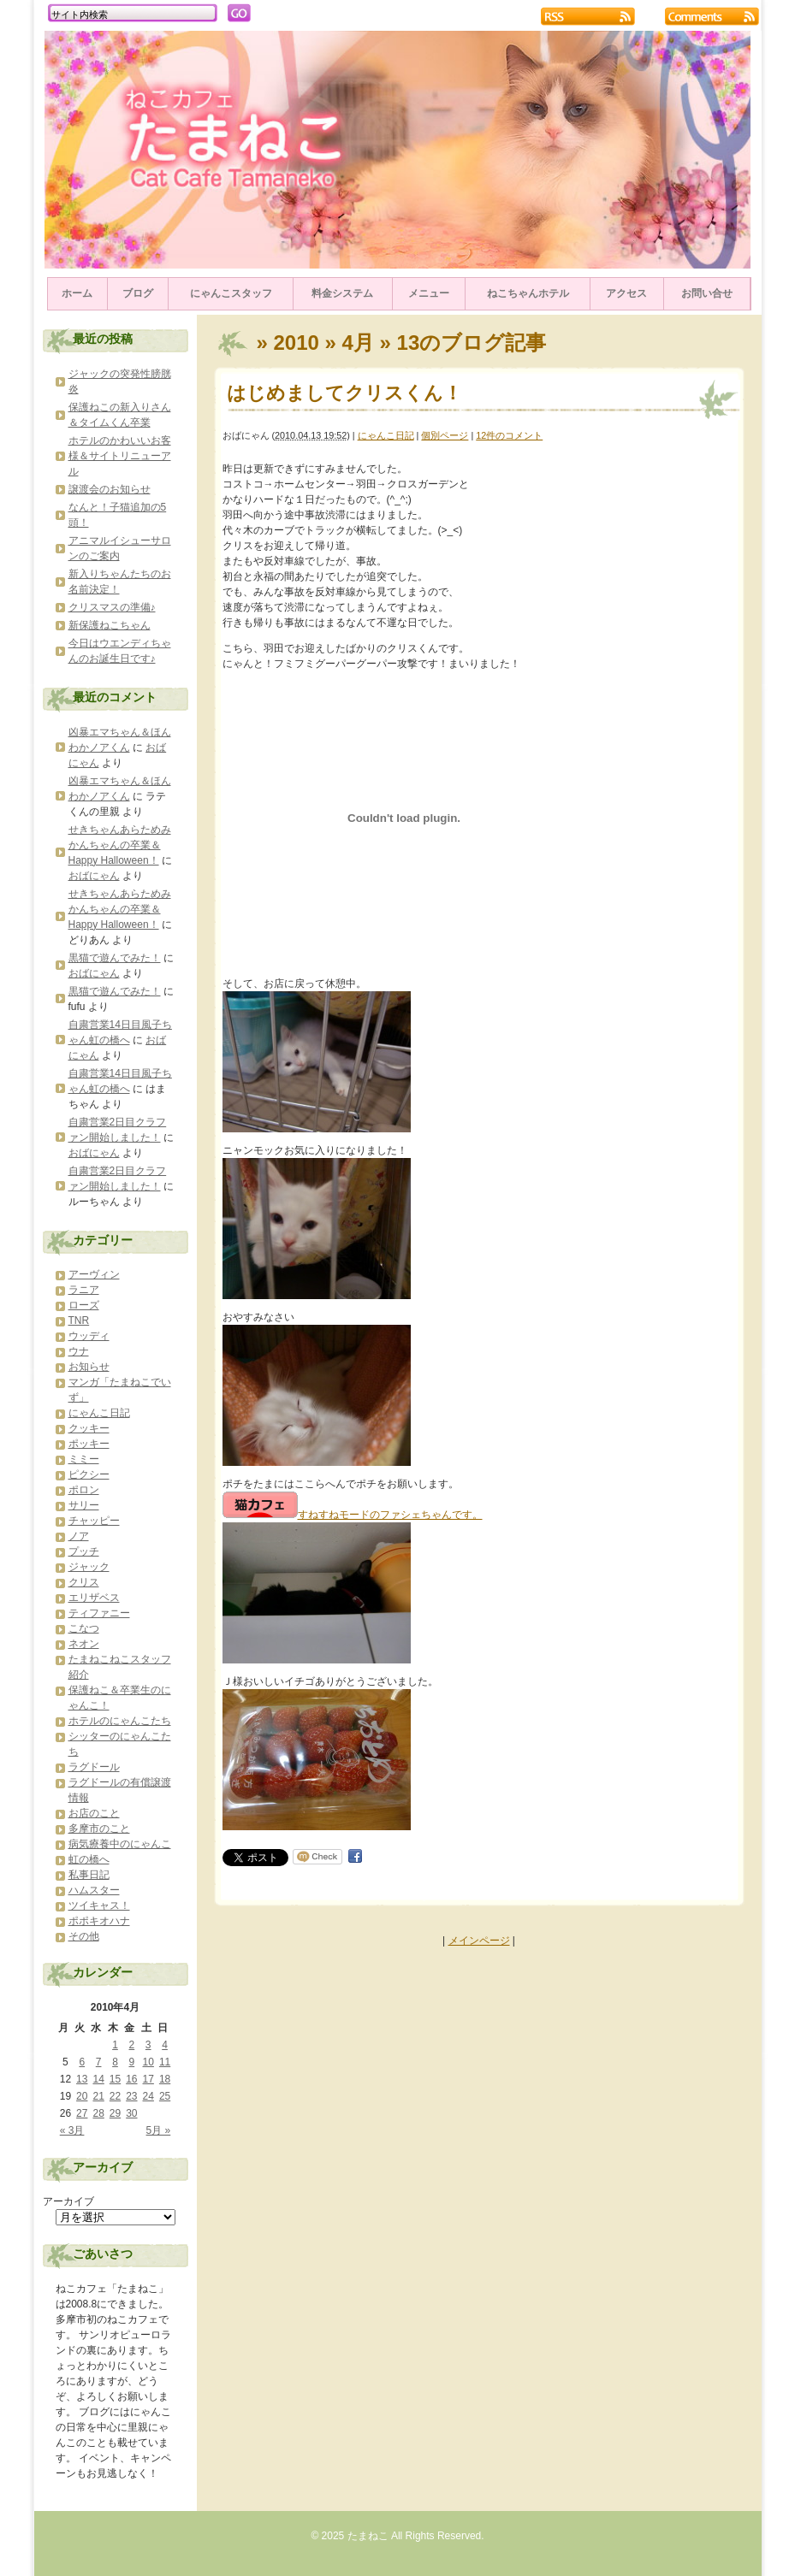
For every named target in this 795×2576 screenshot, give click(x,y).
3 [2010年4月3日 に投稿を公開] (148, 2045)
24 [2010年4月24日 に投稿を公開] (148, 2096)
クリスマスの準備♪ (112, 607)
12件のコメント (509, 435)
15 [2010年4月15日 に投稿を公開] (115, 2079)
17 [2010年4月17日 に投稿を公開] (148, 2079)
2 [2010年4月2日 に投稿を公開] (132, 2045)
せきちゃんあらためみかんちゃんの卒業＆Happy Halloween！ (119, 845)
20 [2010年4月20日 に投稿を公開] (81, 2096)
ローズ (83, 1305)
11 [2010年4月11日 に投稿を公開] (164, 2062)
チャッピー (94, 1521)
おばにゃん (94, 876)
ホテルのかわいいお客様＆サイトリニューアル (119, 455)
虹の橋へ (89, 1859)
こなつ (83, 1628)
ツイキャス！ (99, 1905)
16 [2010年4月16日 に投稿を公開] (131, 2079)
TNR (79, 1320)
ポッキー (89, 1444)
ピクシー (89, 1474)
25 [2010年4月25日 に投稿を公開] (164, 2096)
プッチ (83, 1551)
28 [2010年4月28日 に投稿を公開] (98, 2113)
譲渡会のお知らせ (109, 489)
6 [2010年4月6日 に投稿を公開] (82, 2062)
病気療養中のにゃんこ (119, 1844)
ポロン (83, 1490)
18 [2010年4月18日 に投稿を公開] (164, 2079)
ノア (78, 1536)
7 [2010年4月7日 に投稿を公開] (99, 2062)
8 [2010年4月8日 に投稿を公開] (115, 2062)
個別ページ (444, 435)
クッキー (89, 1428)
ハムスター (94, 1890)
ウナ (78, 1351)
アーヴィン (94, 1274)
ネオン (83, 1644)
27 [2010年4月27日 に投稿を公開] (81, 2113)
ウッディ (89, 1336)
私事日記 (89, 1875)
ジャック (89, 1567)
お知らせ (89, 1367)
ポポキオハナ (99, 1921)
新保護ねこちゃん (109, 625)
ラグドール (94, 1767)
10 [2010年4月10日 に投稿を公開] (148, 2062)
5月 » (158, 2130)
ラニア (83, 1290)
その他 (83, 1936)
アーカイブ (68, 2201)
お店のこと (94, 1813)
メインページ (479, 1941)
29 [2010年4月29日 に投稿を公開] (115, 2113)
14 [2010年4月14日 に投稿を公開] (98, 2079)
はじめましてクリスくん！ (344, 393)
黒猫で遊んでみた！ (114, 958)
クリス (83, 1582)
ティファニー (99, 1613)
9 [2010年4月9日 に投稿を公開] (132, 2062)
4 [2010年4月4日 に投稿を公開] (165, 2045)
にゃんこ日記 (386, 435)
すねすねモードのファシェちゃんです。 (352, 1515)
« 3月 (72, 2130)
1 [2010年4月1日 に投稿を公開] (115, 2045)
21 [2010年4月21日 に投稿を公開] (98, 2096)
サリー (83, 1505)
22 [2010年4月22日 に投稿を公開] (115, 2096)
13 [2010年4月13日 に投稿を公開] (81, 2079)
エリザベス (94, 1598)
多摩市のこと (99, 1829)
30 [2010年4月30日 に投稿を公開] (131, 2113)
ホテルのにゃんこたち (119, 1721)
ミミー (83, 1459)
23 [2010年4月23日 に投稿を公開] (131, 2096)
